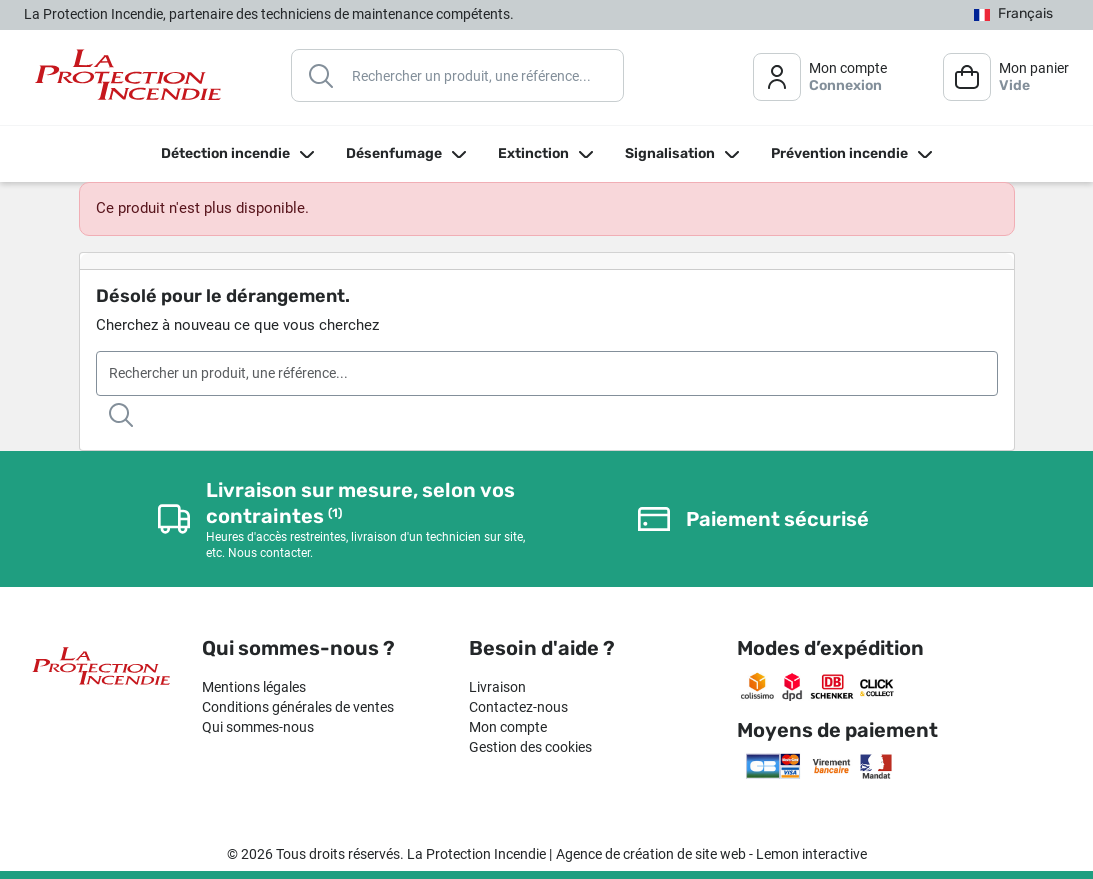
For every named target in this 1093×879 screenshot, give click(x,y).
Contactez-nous (518, 707)
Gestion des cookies (530, 747)
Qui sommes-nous (258, 727)
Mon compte (508, 727)
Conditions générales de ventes (298, 707)
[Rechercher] (457, 75)
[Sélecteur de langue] (1013, 14)
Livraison (497, 687)
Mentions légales (254, 687)
